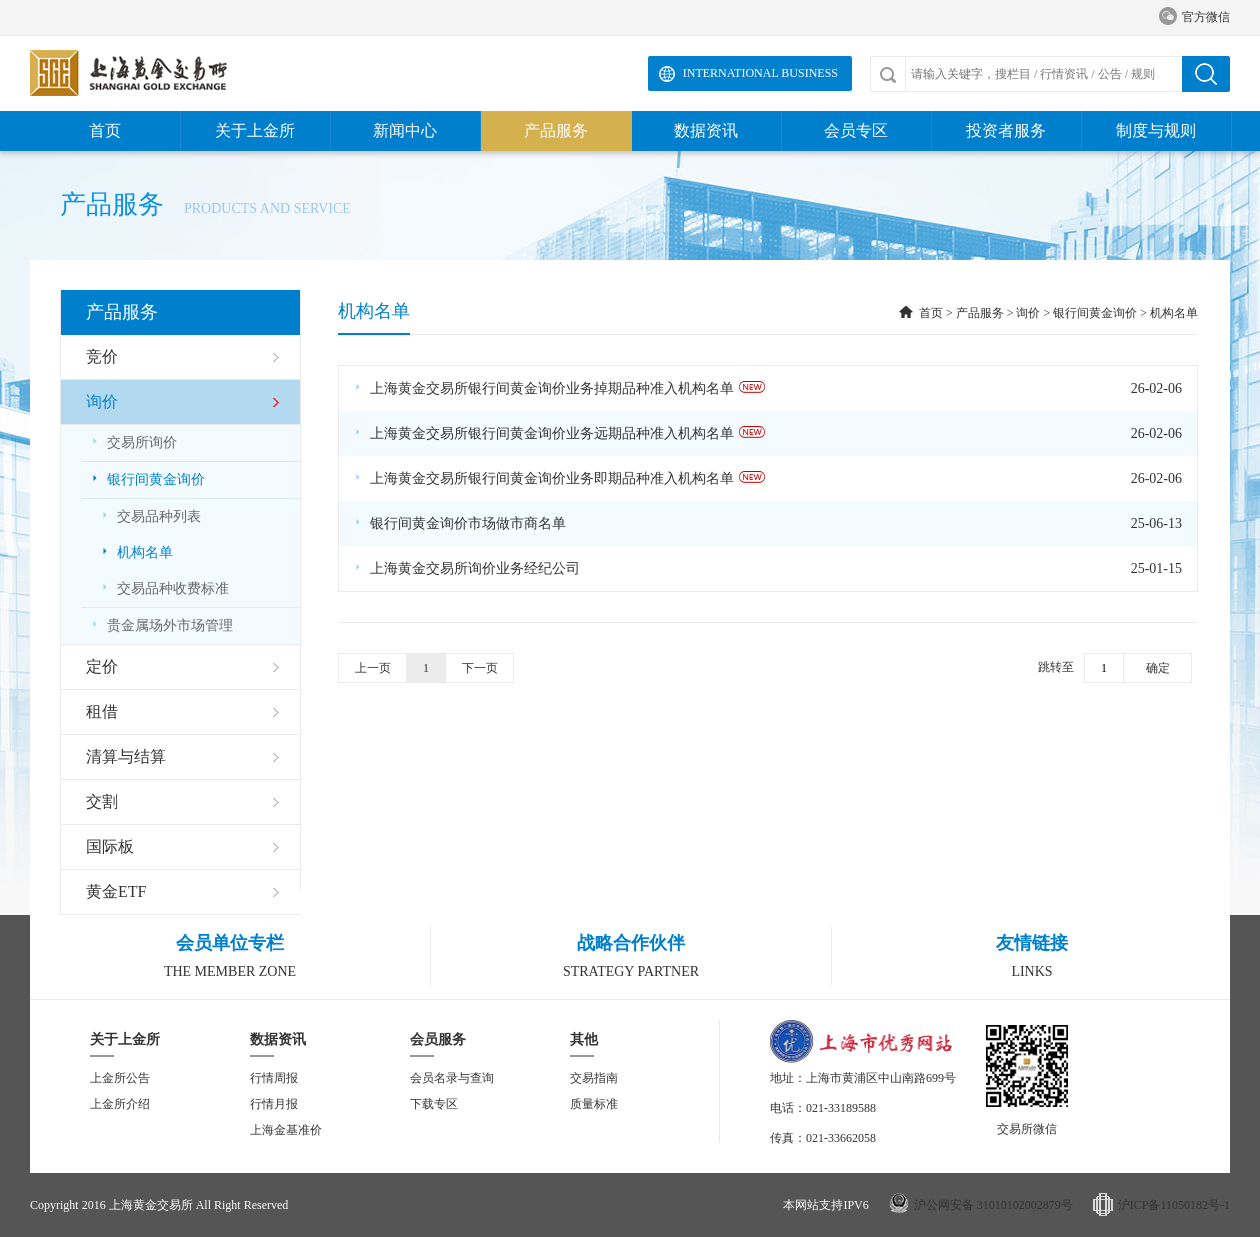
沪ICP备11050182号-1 (1174, 1205)
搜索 (1206, 74)
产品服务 (556, 130)
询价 (1028, 313)
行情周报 (274, 1078)
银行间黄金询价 (1095, 313)
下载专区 (434, 1104)
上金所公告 (120, 1078)
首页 (105, 130)
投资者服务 (1006, 130)
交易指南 (594, 1078)
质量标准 (594, 1104)
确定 (1158, 668)
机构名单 (137, 552)
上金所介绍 (120, 1104)
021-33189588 (841, 1108)
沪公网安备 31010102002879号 (993, 1205)
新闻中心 (405, 130)
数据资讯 (706, 130)
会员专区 (856, 130)
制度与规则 (1156, 130)
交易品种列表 (151, 516)
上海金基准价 (286, 1130)
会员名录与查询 (452, 1078)
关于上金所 (255, 130)
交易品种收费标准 (165, 588)
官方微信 (1194, 17)
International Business (760, 73)
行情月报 (274, 1104)
